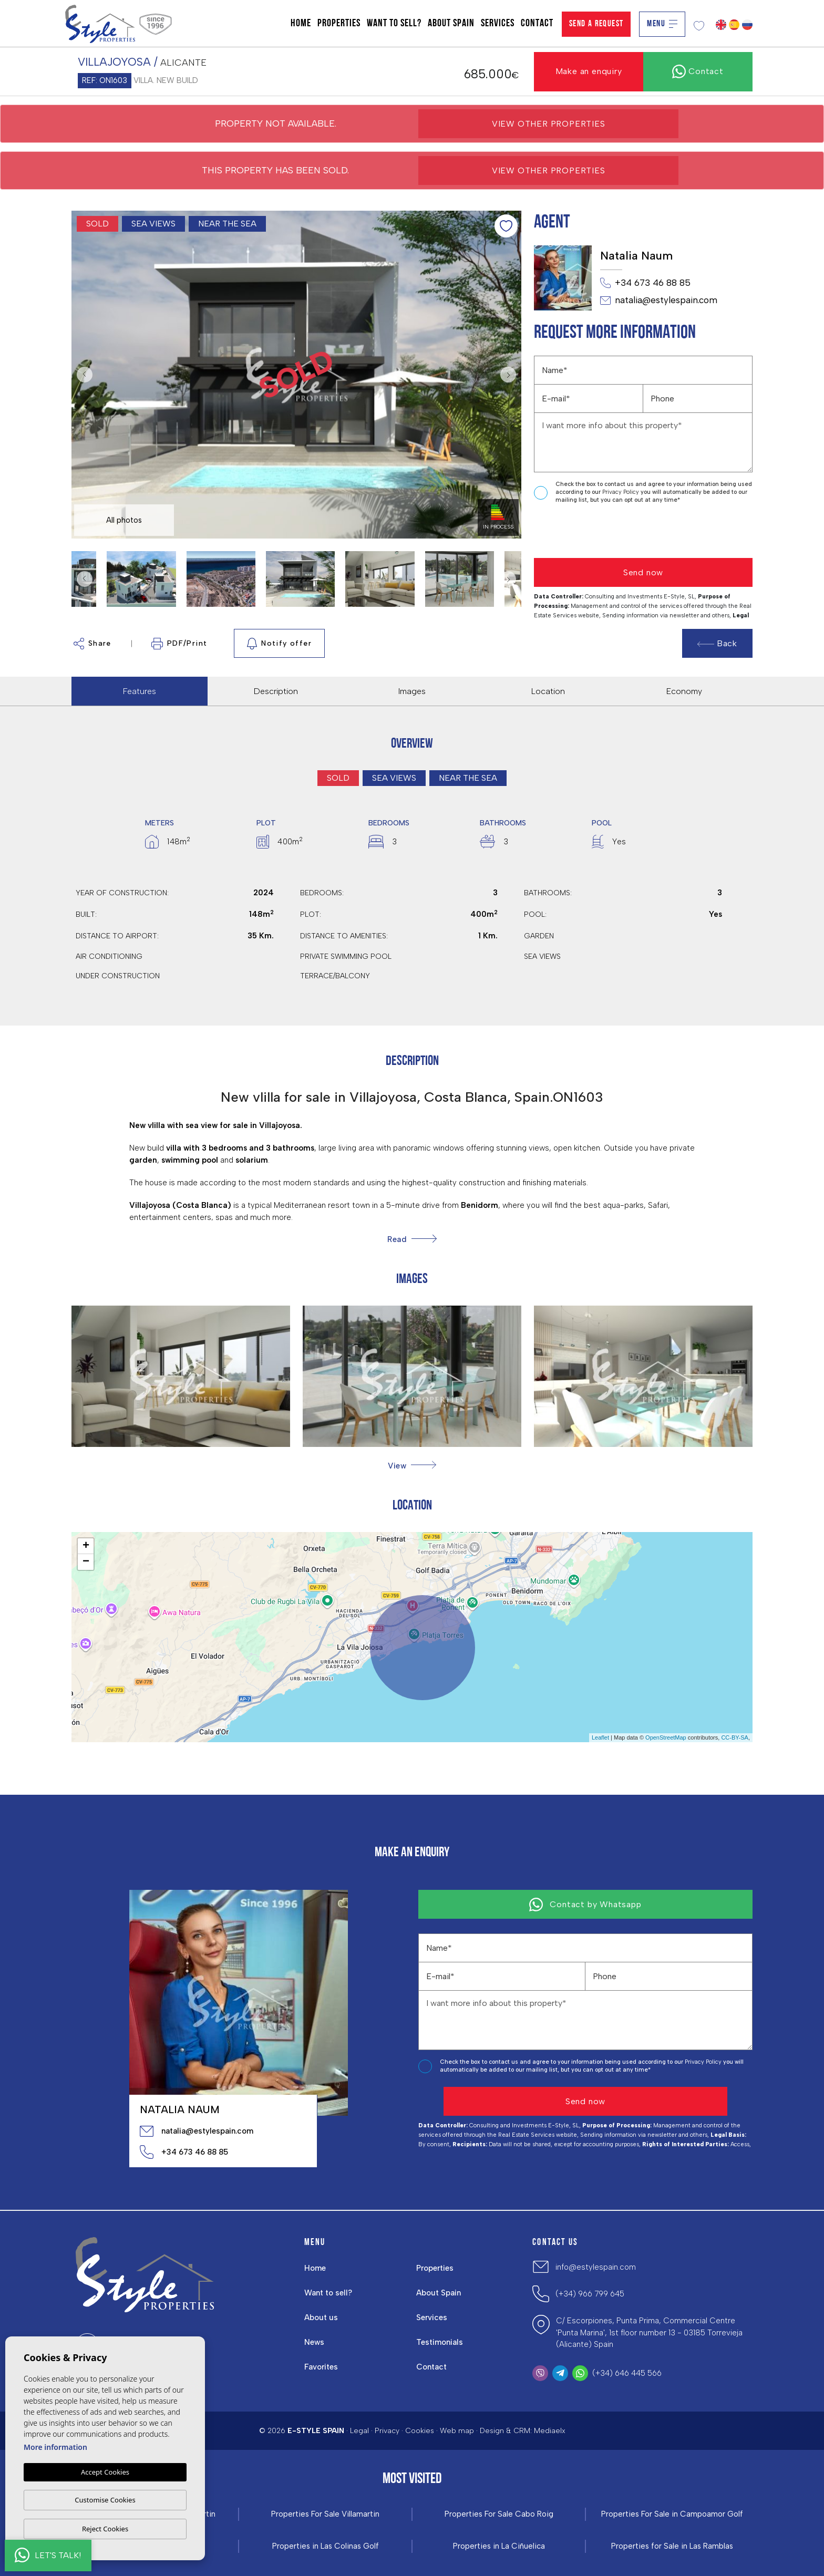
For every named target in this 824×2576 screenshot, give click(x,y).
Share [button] (92, 643)
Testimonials (439, 2342)
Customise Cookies (105, 2500)
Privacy (387, 2430)
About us (321, 2317)
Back (717, 643)
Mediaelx (549, 2430)
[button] (412, 1466)
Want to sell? (394, 23)
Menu (662, 23)
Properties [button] (338, 23)
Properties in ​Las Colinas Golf (325, 2546)
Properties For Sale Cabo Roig (499, 2514)
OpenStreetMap (665, 1737)
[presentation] (590, 531)
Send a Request (596, 23)
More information (55, 2447)
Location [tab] (548, 691)
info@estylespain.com (595, 2267)
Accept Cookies (105, 2472)
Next (510, 375)
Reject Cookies (105, 2528)
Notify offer (279, 643)
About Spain (451, 23)
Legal (359, 2430)
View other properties (548, 124)
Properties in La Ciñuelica (499, 2546)
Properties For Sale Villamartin (325, 2514)
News (314, 2342)
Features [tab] (139, 691)
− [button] (86, 1562)
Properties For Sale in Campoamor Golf (672, 2514)
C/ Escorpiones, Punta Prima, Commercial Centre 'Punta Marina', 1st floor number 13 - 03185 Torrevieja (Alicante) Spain (649, 2332)
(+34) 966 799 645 (589, 2294)
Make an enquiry (588, 71)
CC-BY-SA (734, 1737)
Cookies (419, 2430)
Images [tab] (412, 691)
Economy (684, 691)
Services (497, 23)
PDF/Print (179, 643)
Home (301, 23)
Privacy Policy (621, 492)
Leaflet (600, 1737)
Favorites (321, 2367)
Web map (457, 2430)
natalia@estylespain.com (658, 300)
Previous (81, 375)
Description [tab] (276, 691)
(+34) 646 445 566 (627, 2373)
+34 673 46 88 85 (645, 283)
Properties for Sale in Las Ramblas (672, 2546)
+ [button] (86, 1546)
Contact (537, 23)
